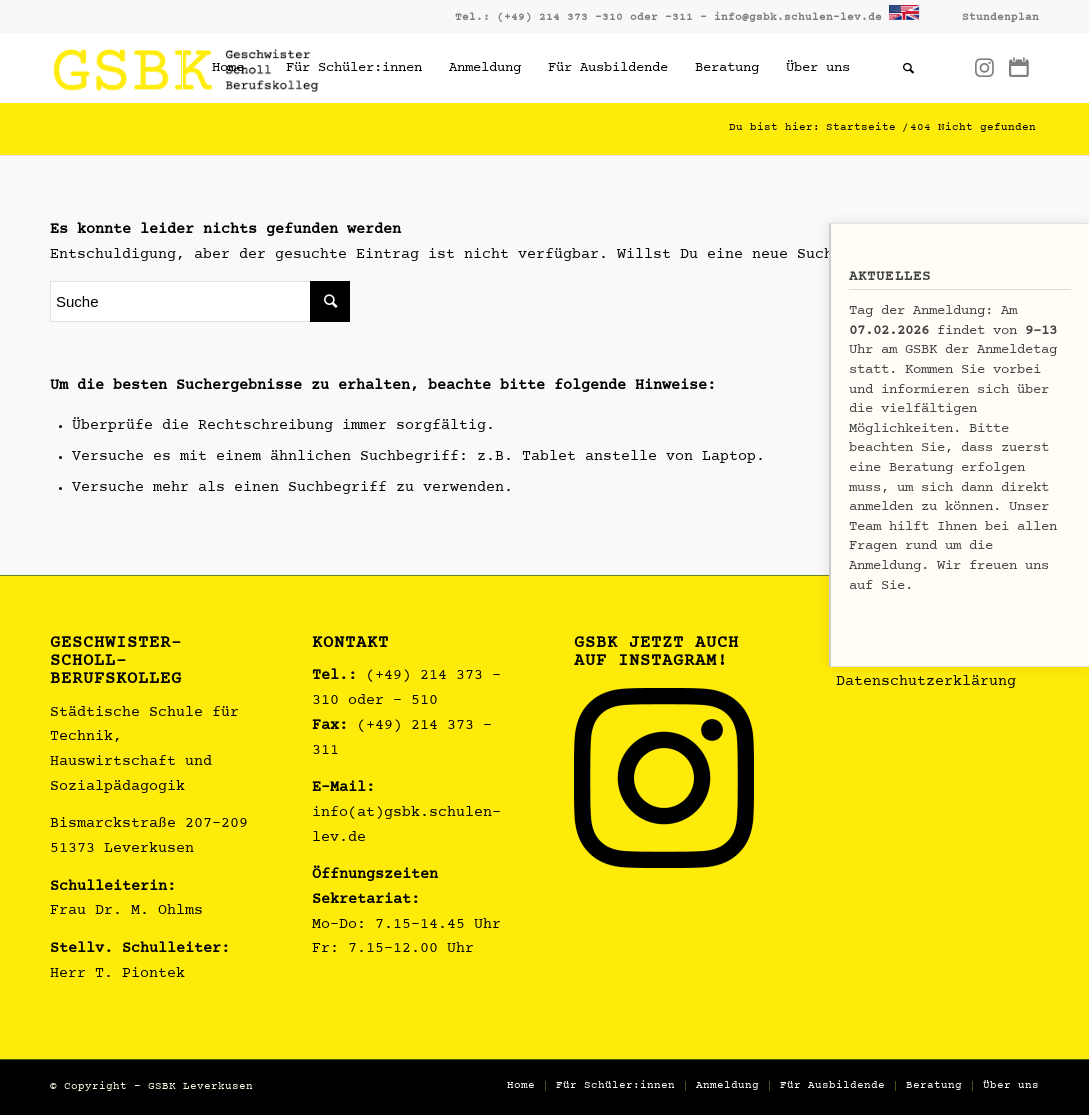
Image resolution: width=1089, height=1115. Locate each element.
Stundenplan (1000, 17)
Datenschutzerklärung (926, 682)
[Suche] (908, 68)
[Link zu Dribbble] (1019, 67)
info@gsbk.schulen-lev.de (798, 17)
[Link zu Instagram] (984, 67)
